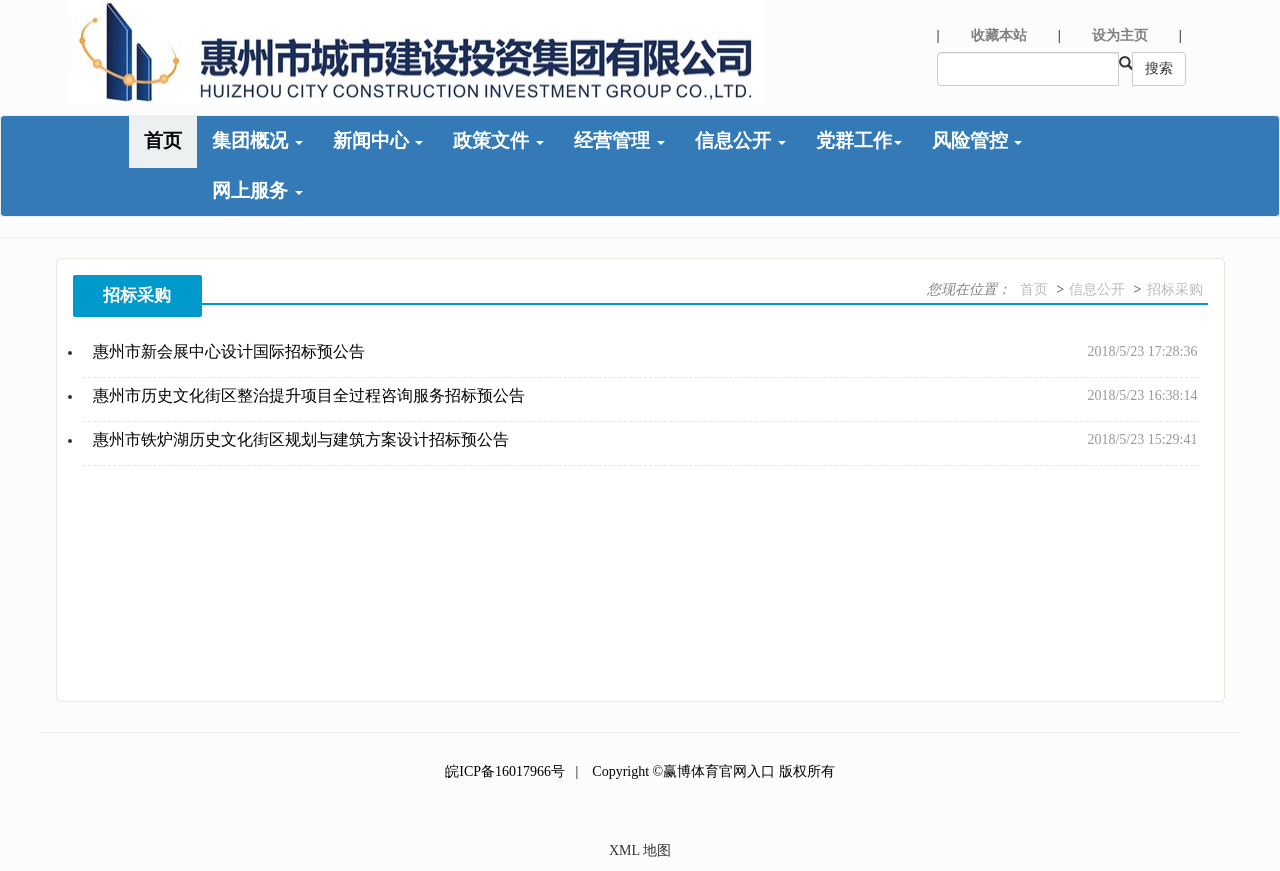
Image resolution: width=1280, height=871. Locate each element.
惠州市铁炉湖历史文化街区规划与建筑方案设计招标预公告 (301, 439)
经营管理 (619, 140)
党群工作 (859, 140)
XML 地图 (640, 850)
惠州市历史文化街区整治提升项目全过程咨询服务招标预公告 (309, 395)
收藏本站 (999, 35)
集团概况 (257, 140)
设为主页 (1120, 35)
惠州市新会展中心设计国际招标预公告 (229, 351)
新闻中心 (378, 140)
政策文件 (498, 140)
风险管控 (977, 140)
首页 (163, 140)
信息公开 (740, 140)
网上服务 (257, 190)
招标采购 (1175, 289)
